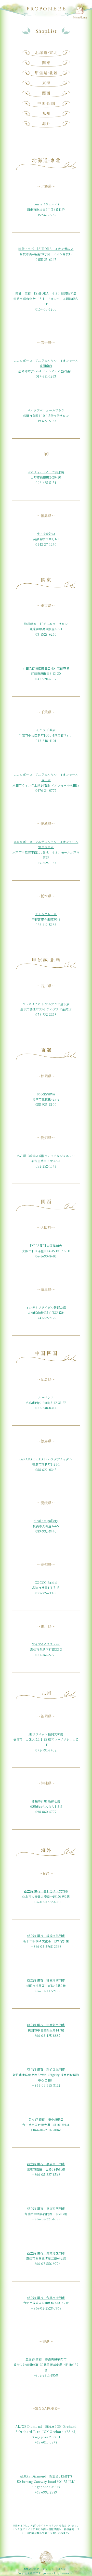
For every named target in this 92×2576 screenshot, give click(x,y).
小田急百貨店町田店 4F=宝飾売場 (46, 668)
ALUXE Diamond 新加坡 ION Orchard (45, 2426)
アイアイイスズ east (46, 1644)
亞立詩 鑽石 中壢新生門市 (46, 2025)
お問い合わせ (31, 2569)
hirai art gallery (46, 1521)
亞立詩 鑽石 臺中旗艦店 (45, 2119)
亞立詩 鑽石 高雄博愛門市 (46, 2253)
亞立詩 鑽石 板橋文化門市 (46, 1935)
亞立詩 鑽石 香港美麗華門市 (46, 2359)
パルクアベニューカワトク (46, 410)
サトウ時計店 (46, 533)
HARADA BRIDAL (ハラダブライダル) (46, 1459)
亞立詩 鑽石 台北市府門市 (46, 2297)
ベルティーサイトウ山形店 (46, 472)
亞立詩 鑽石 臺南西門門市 (46, 2208)
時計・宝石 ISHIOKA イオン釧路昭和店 (46, 293)
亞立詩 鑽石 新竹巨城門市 (46, 2069)
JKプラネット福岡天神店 (46, 1734)
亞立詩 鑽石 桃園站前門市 (46, 1980)
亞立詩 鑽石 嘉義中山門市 (46, 2164)
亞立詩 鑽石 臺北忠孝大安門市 (46, 1891)
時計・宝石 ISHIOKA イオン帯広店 (45, 249)
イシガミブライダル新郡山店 (46, 1307)
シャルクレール (46, 914)
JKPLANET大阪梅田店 (46, 1245)
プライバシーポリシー (55, 2569)
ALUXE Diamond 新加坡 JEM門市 (46, 2476)
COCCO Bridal (46, 1582)
